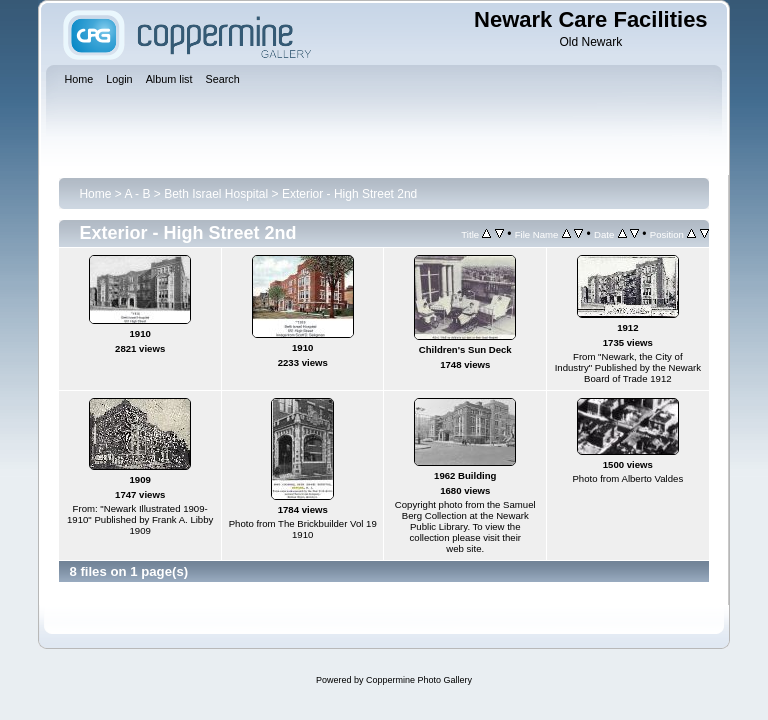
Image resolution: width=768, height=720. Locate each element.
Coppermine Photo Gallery (419, 680)
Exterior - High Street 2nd (349, 194)
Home (95, 194)
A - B (137, 194)
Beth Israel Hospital (216, 194)
